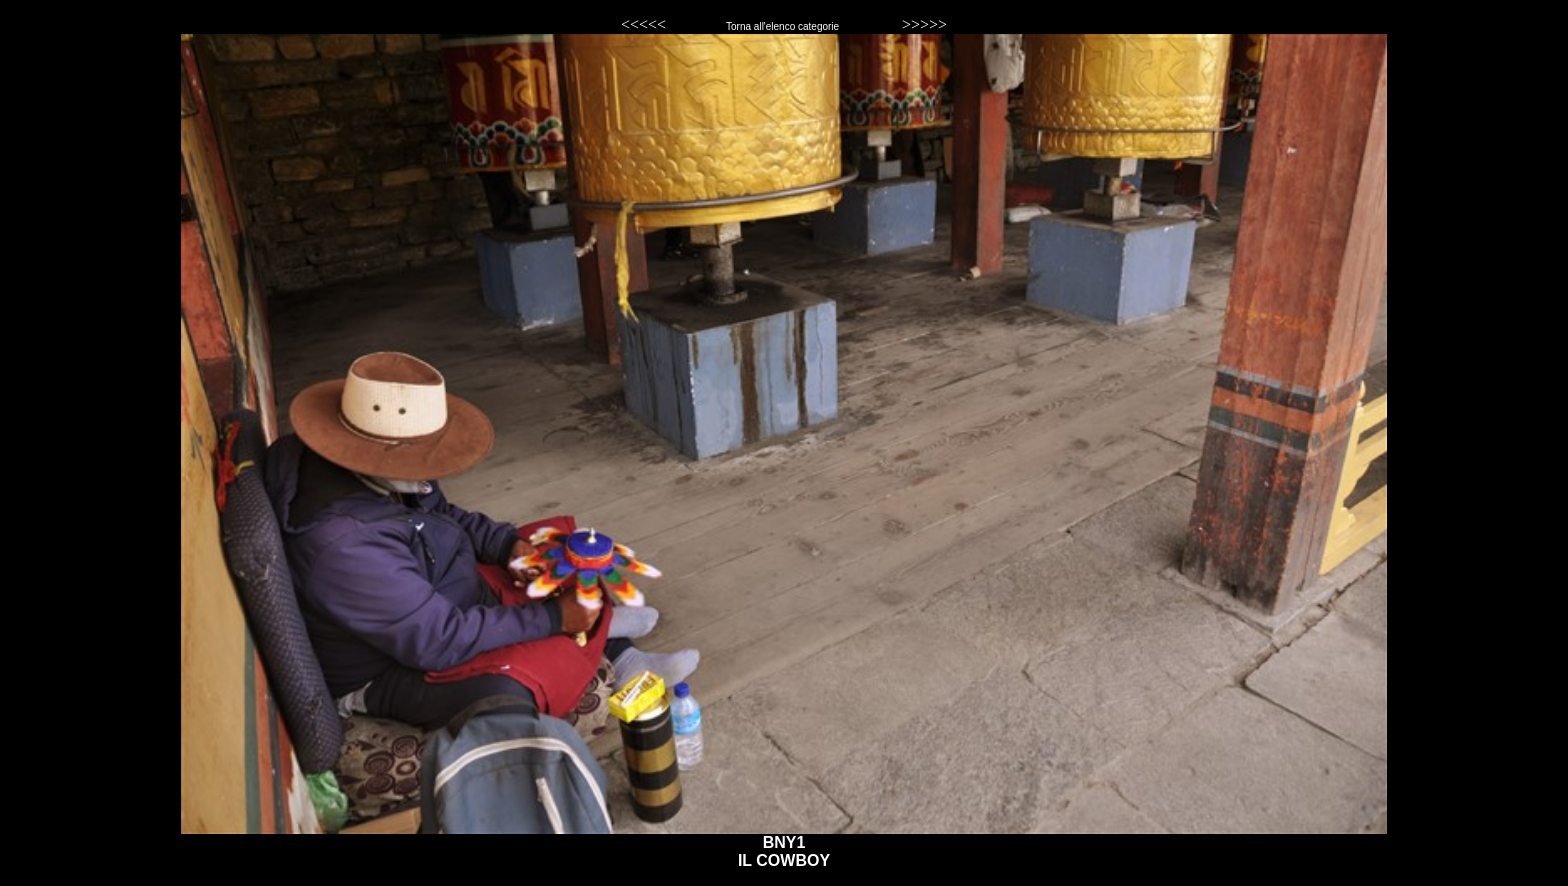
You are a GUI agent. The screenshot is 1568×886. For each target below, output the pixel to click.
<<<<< (643, 24)
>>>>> (924, 24)
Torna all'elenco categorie (784, 26)
